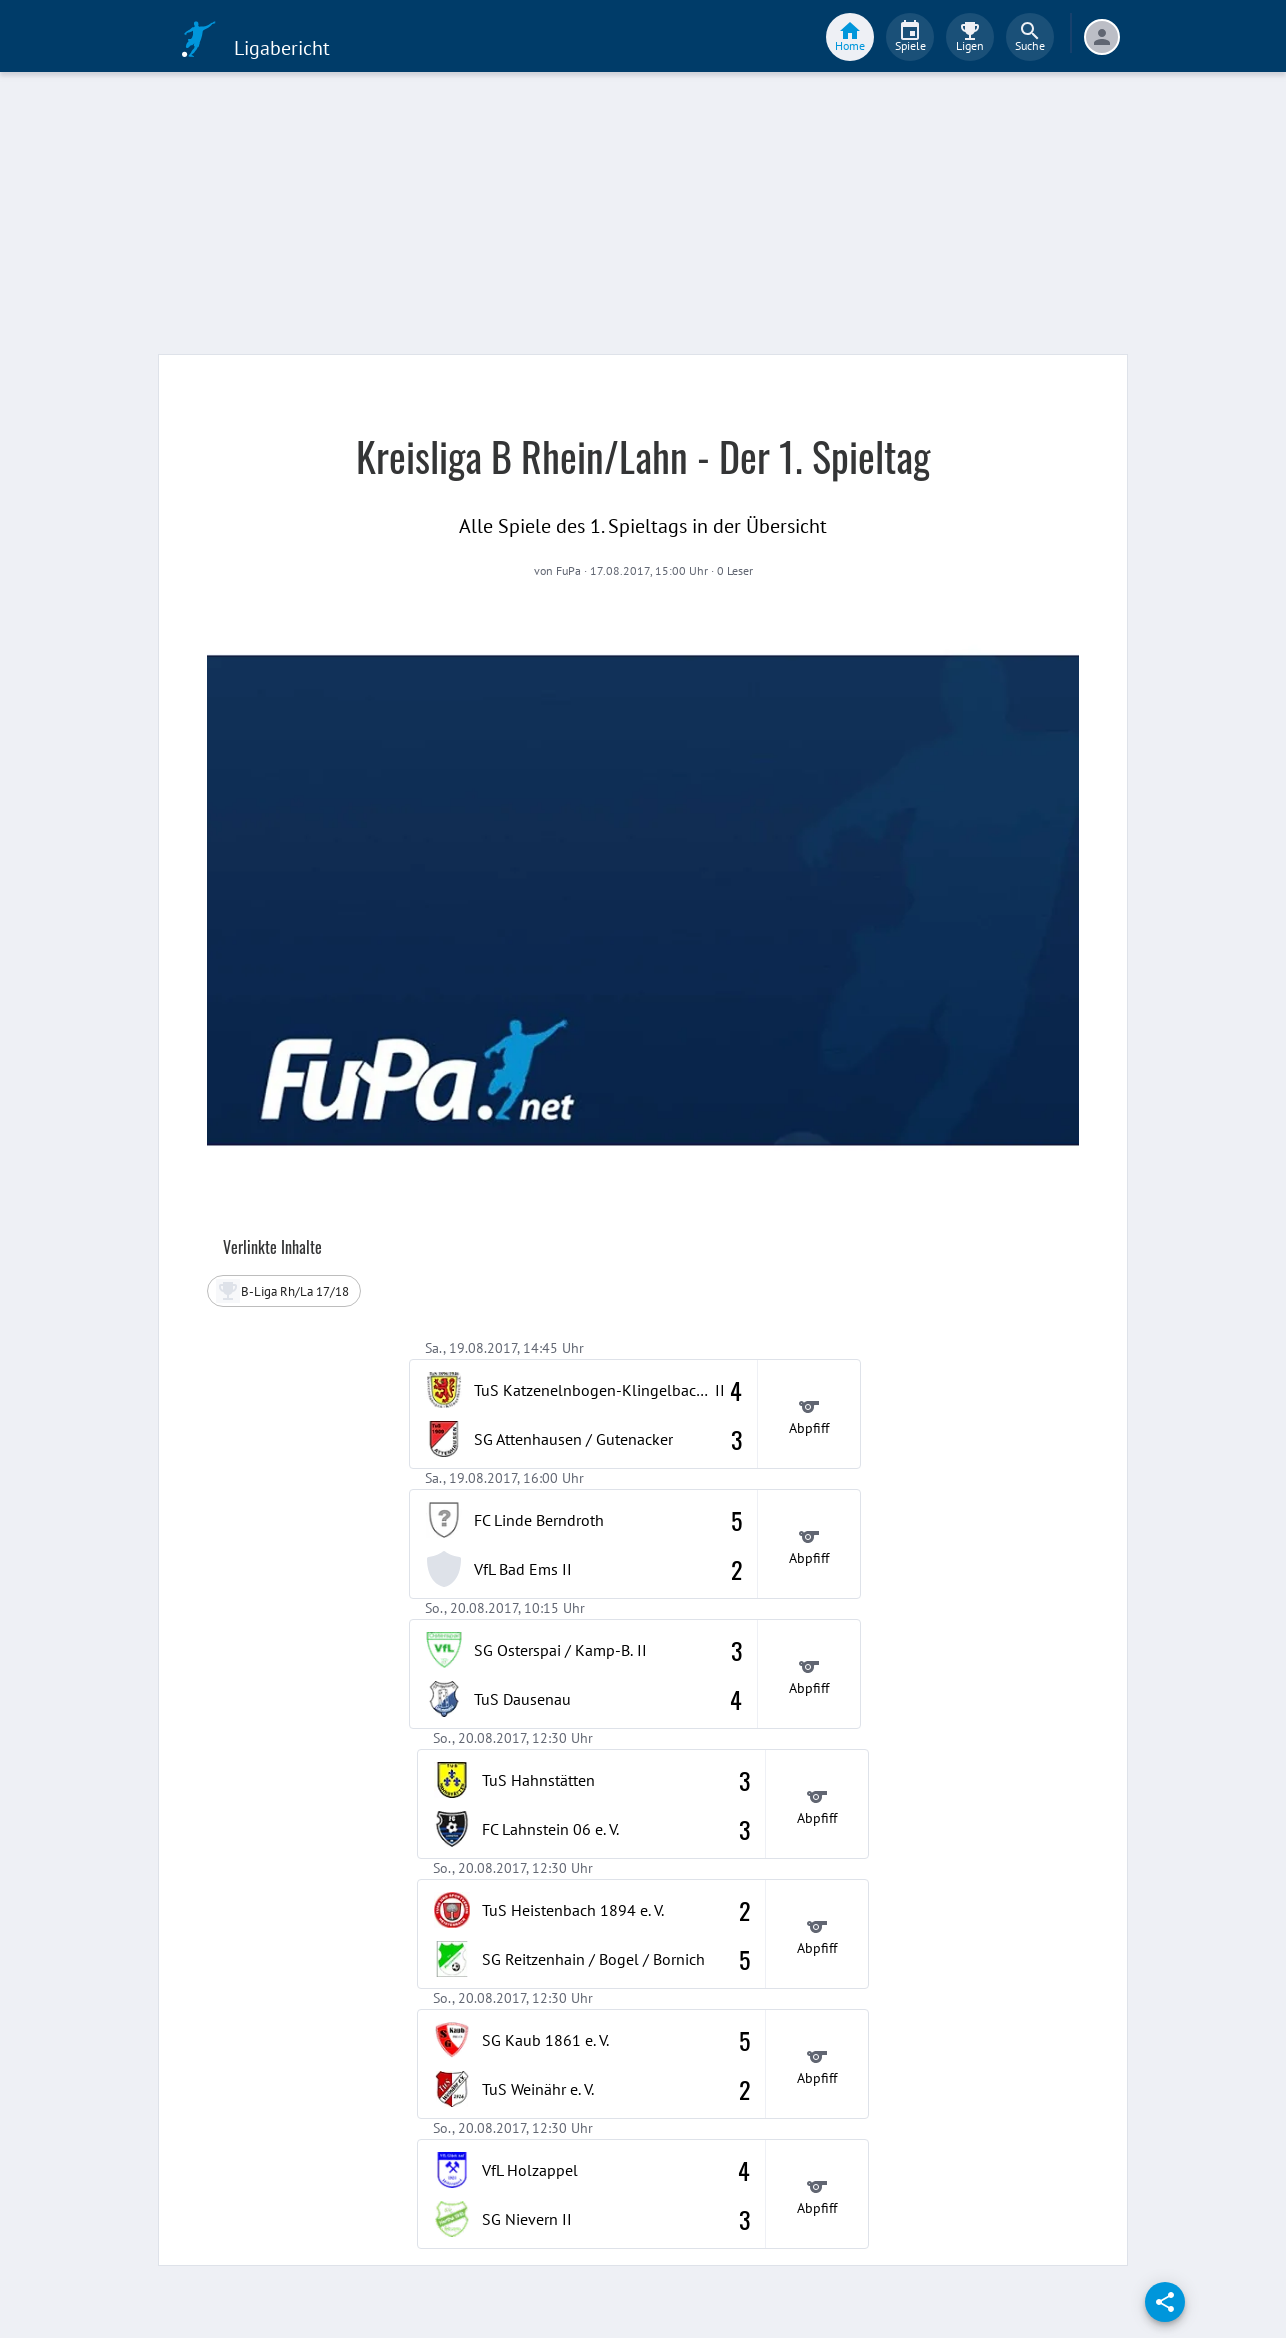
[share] (1165, 2302)
